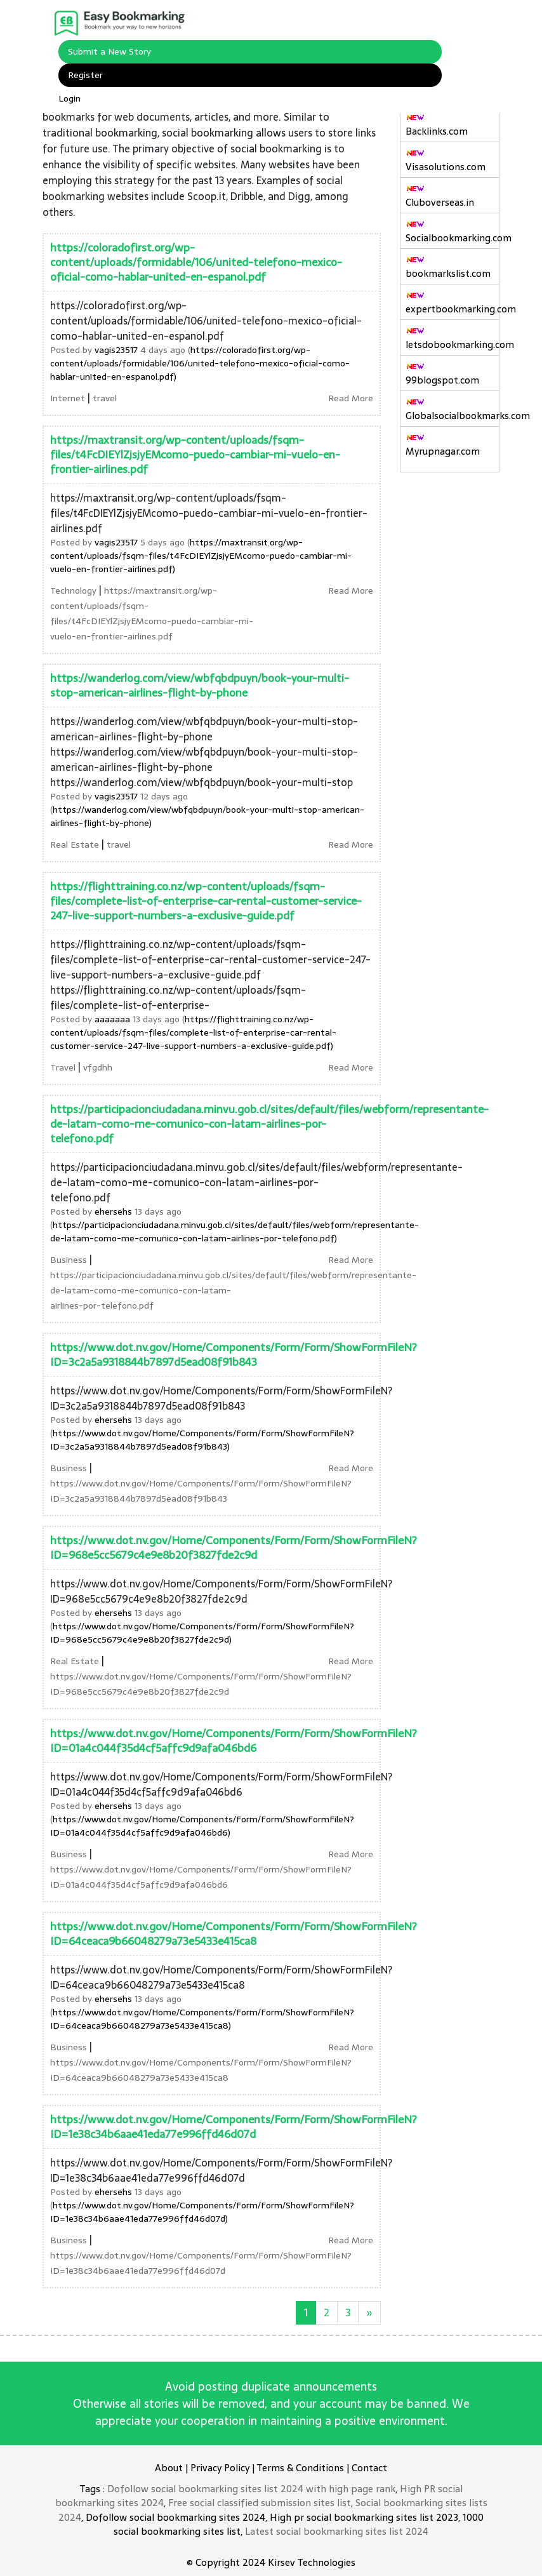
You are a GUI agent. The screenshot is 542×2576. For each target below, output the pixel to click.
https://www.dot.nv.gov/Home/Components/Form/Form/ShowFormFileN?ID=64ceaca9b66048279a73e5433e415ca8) (202, 2018)
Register (85, 75)
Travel (63, 1067)
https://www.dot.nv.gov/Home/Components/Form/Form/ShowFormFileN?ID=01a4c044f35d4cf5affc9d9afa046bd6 (233, 1741)
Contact (369, 2468)
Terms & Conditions (300, 2468)
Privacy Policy (219, 2468)
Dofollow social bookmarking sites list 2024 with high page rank (251, 2489)
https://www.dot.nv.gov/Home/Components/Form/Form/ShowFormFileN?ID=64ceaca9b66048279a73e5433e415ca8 (233, 1934)
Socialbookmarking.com (452, 232)
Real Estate (74, 844)
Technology (73, 590)
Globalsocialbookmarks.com (452, 410)
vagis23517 (116, 350)
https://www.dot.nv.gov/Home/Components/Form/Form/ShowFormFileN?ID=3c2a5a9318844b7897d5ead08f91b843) (202, 1439)
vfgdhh (97, 1067)
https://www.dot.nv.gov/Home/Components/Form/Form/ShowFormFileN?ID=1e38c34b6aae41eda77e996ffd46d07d (233, 2127)
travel (105, 398)
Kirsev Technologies (311, 2562)
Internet (67, 398)
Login (69, 98)
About (169, 2468)
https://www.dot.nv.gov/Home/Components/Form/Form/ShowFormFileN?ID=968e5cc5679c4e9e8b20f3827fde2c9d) (202, 1632)
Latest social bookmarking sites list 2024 (336, 2531)
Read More (350, 398)
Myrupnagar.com (443, 445)
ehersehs (113, 1211)
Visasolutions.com (446, 161)
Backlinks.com (437, 125)
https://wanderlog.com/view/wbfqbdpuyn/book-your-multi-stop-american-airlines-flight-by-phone (199, 685)
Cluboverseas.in (440, 197)
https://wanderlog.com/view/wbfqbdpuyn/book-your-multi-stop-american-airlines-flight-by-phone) (207, 816)
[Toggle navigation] (466, 21)
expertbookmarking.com (452, 303)
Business (68, 1260)
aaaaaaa (112, 1019)
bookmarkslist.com (448, 268)
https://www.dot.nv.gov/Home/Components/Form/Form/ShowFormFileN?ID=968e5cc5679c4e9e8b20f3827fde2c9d (233, 1548)
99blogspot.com (442, 374)
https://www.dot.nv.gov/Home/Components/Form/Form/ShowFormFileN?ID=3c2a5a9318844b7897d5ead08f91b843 (233, 1354)
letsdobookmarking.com (452, 339)
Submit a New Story (109, 51)
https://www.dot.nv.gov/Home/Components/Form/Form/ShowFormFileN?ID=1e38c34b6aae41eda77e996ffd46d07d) (202, 2212)
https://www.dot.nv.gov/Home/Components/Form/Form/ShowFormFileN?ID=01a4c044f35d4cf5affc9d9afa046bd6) (202, 1825)
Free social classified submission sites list (259, 2503)
